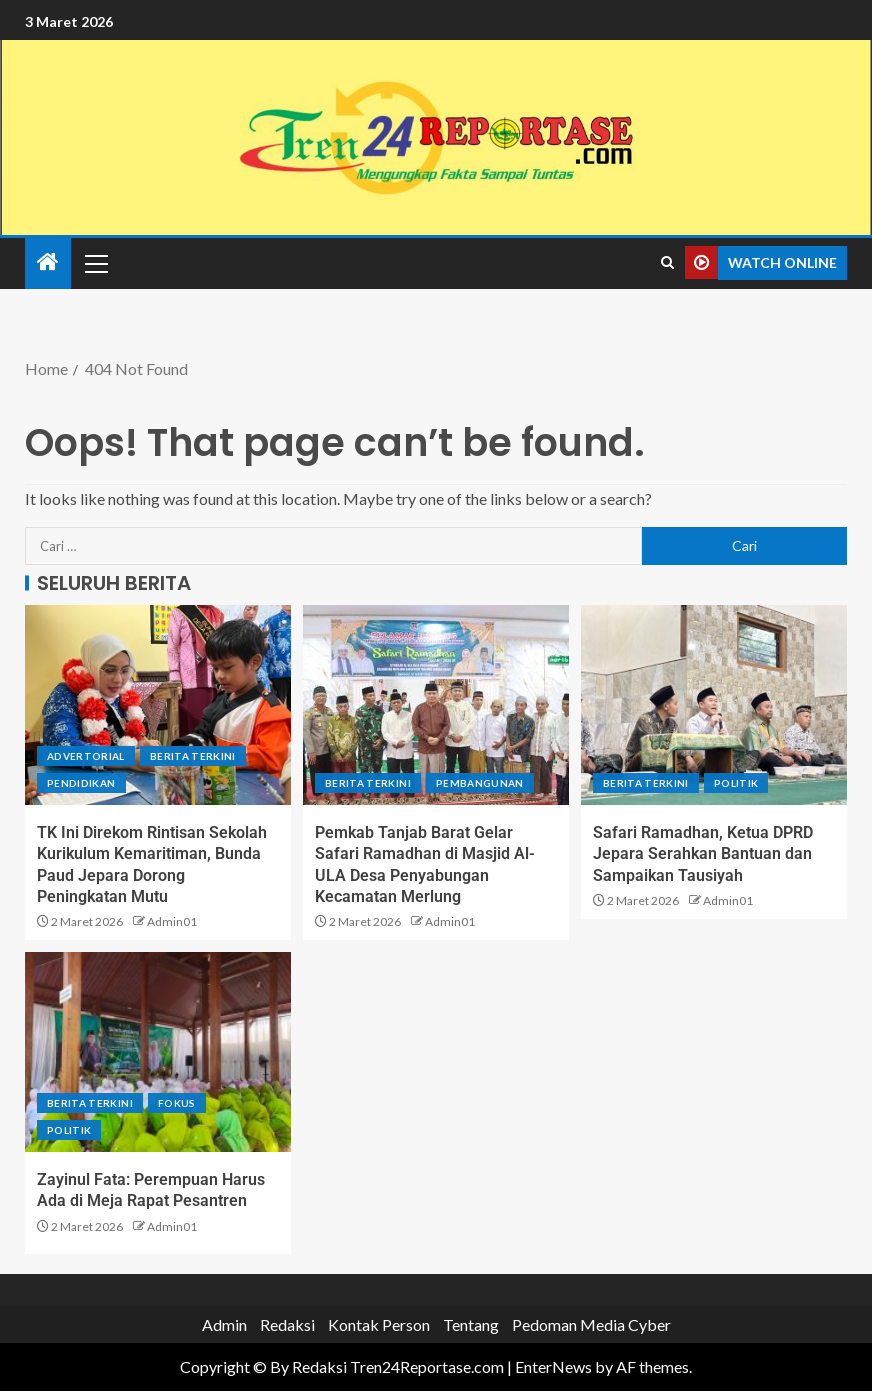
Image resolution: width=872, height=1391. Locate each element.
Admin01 (172, 921)
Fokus (177, 1103)
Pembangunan (480, 783)
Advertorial (86, 756)
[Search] (667, 263)
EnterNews (553, 1366)
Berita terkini (193, 756)
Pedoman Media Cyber (591, 1324)
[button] (95, 263)
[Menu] (95, 263)
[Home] (48, 262)
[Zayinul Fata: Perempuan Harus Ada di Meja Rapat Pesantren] (158, 1052)
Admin (224, 1324)
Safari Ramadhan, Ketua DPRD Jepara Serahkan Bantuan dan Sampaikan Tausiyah (703, 854)
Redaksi (287, 1324)
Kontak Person (379, 1324)
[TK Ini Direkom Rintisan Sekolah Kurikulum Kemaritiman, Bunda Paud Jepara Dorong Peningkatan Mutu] (158, 705)
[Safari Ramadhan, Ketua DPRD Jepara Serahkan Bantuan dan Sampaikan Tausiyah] (714, 705)
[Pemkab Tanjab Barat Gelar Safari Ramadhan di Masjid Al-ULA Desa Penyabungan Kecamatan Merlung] (436, 705)
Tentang (471, 1324)
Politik (736, 783)
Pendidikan (81, 783)
